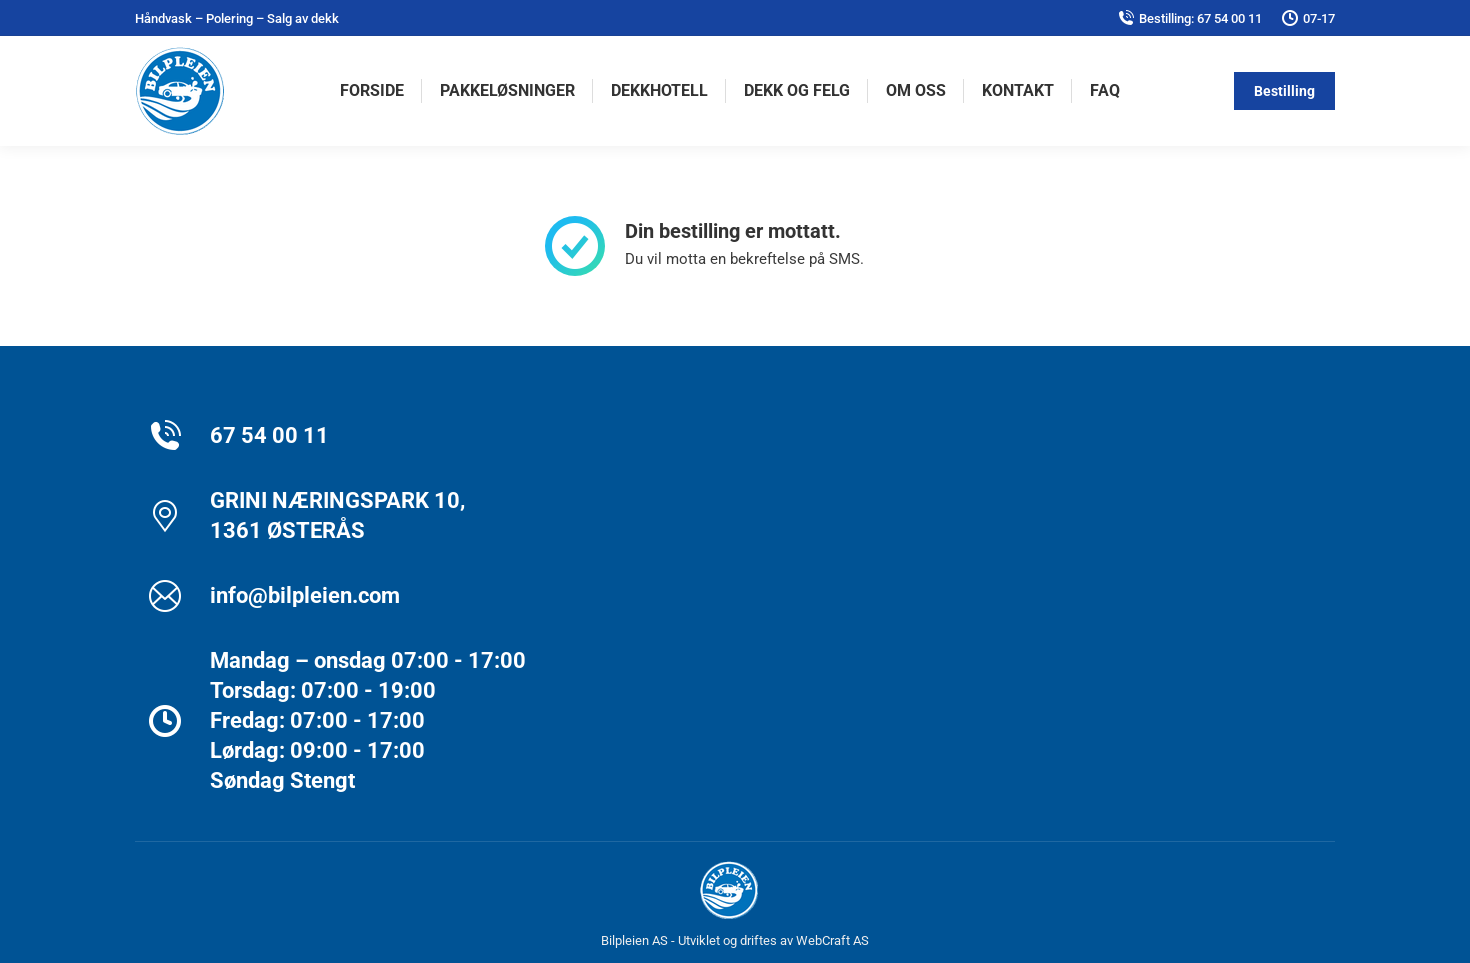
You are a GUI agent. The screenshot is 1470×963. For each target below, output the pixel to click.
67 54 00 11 (269, 435)
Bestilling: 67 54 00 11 (1190, 18)
